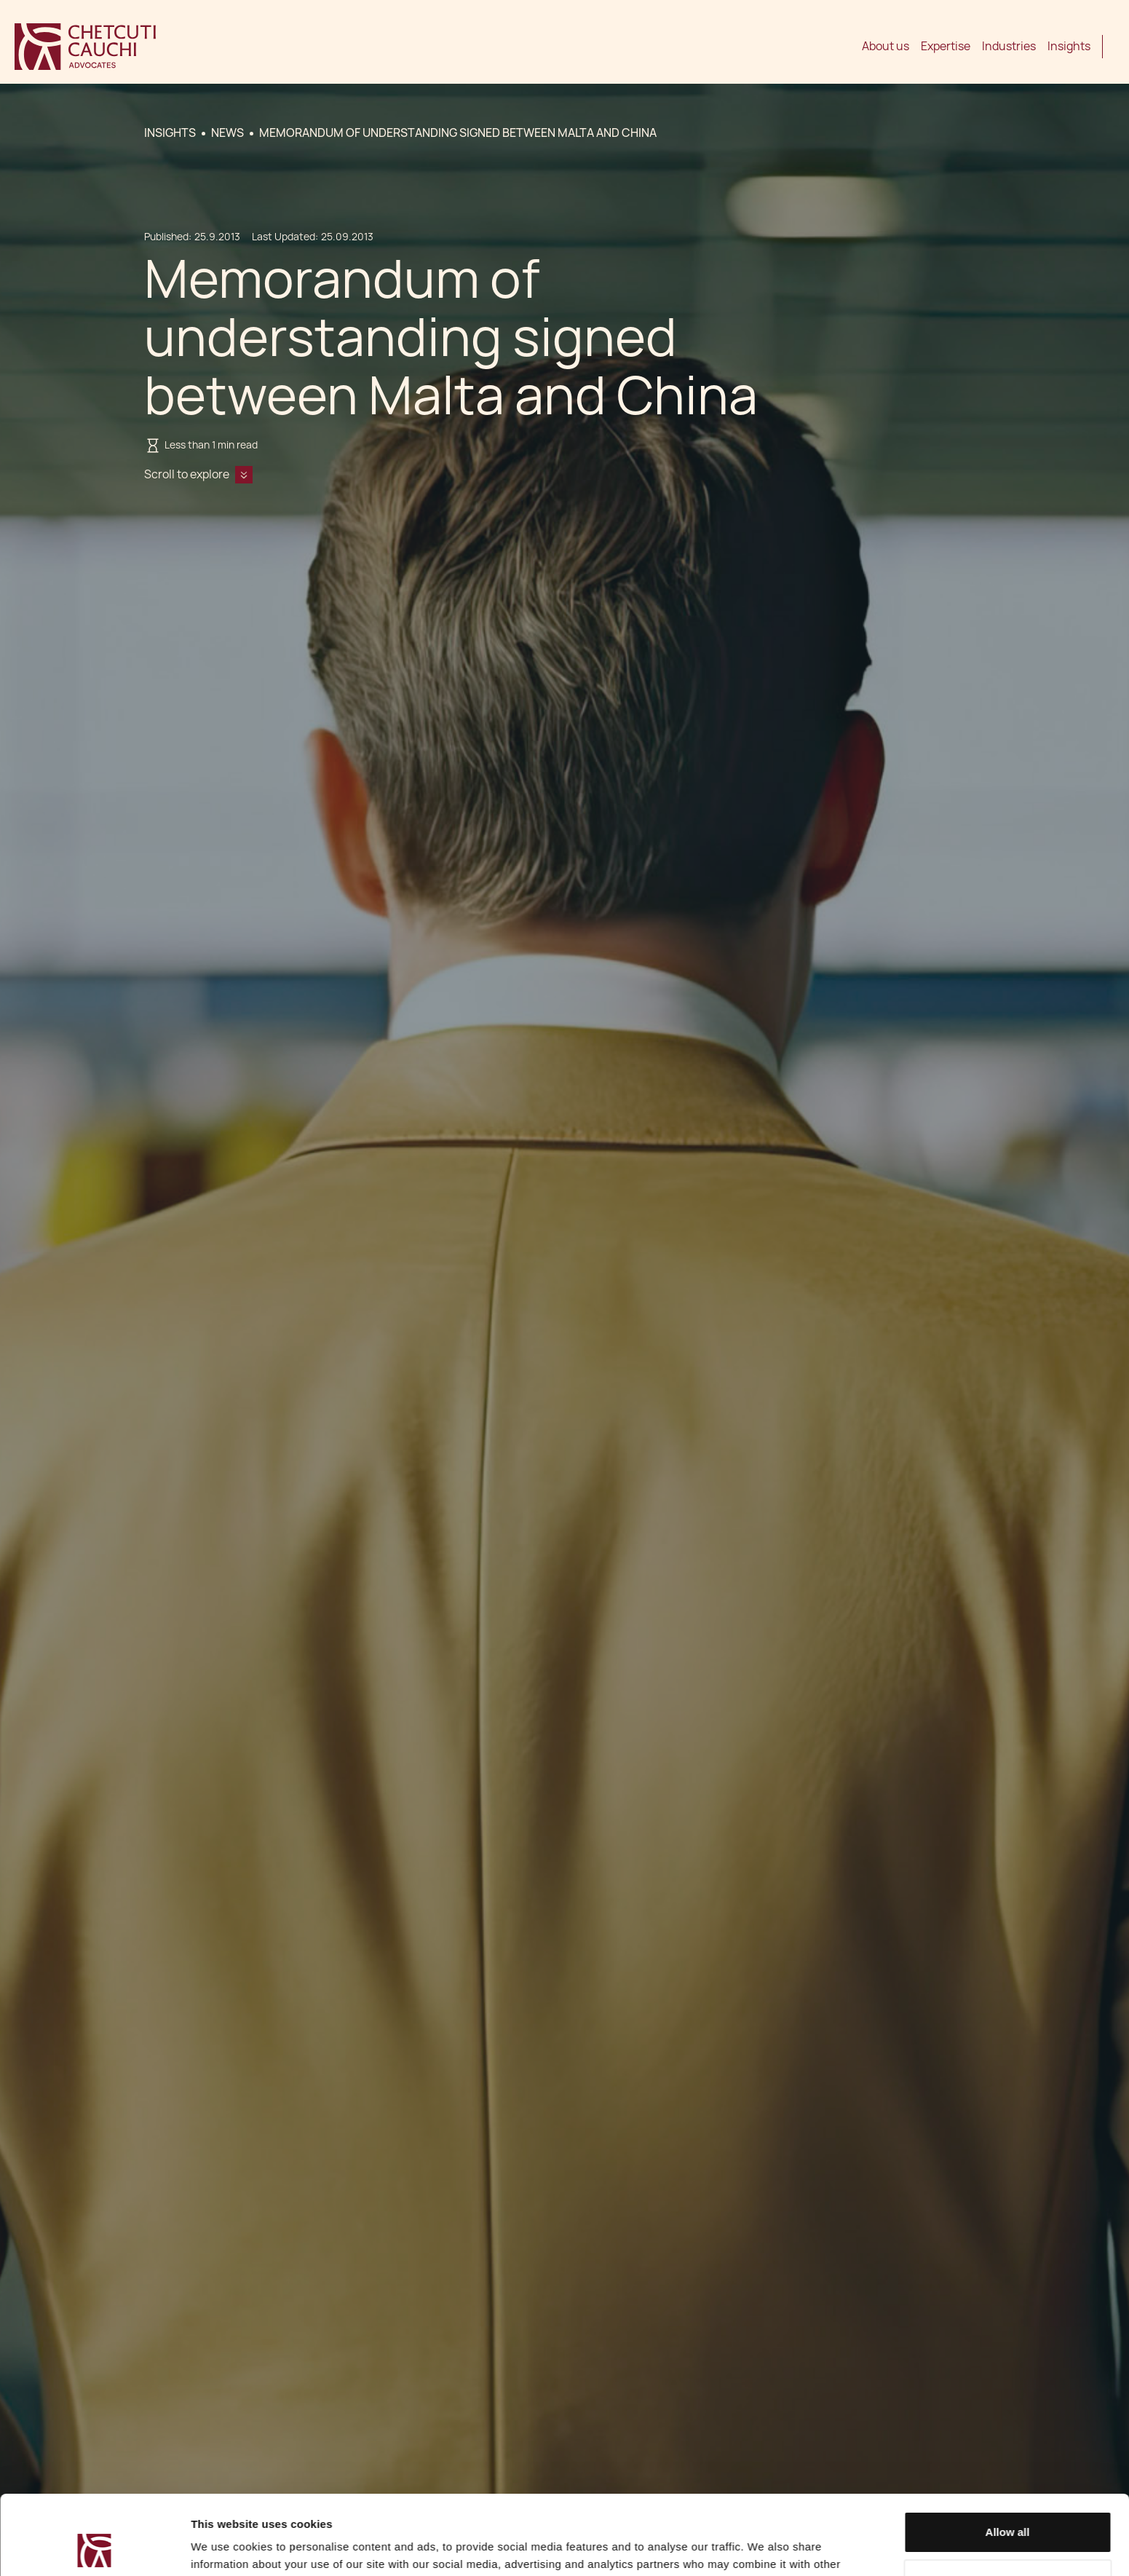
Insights (1068, 46)
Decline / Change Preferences (1007, 2505)
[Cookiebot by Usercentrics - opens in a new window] (94, 2548)
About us (885, 46)
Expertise (945, 46)
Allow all (1008, 2457)
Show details (224, 2547)
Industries (1009, 46)
